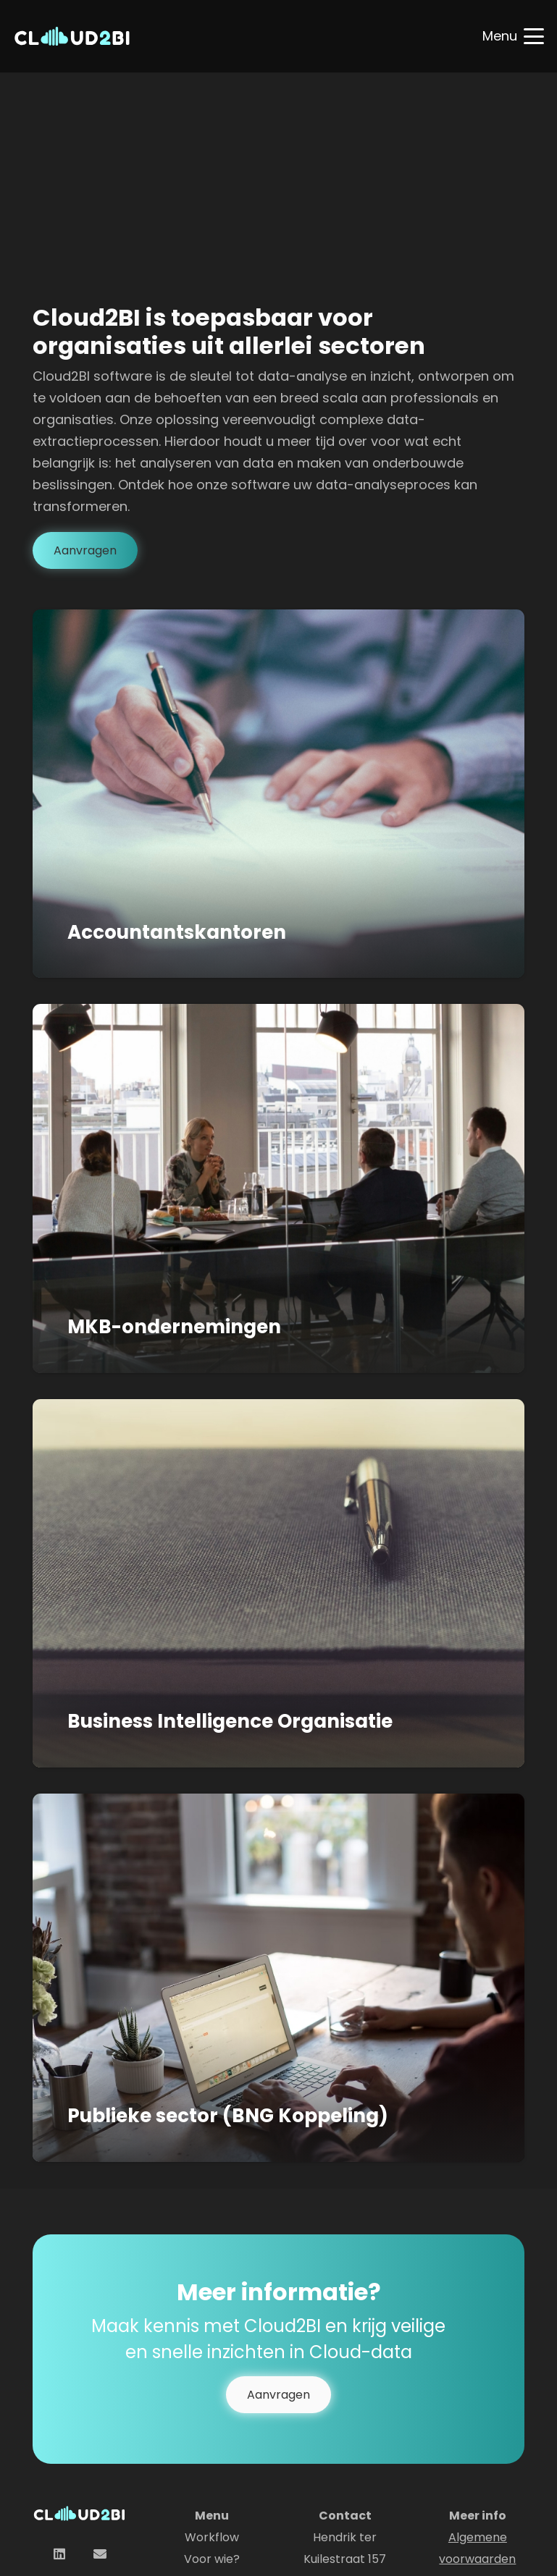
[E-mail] (99, 2554)
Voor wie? (212, 2559)
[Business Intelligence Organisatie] (278, 1582)
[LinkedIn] (59, 2554)
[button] (513, 36)
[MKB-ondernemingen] (278, 1188)
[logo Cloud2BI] (72, 36)
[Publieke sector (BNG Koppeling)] (278, 1977)
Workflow (212, 2537)
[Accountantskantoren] (278, 793)
